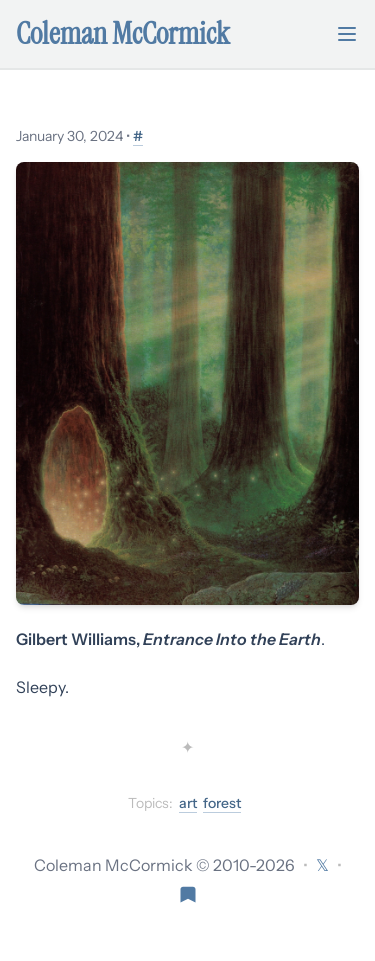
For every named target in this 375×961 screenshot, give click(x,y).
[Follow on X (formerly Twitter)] (322, 865)
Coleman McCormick (123, 34)
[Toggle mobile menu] (347, 34)
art (188, 803)
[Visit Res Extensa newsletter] (188, 893)
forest (222, 803)
